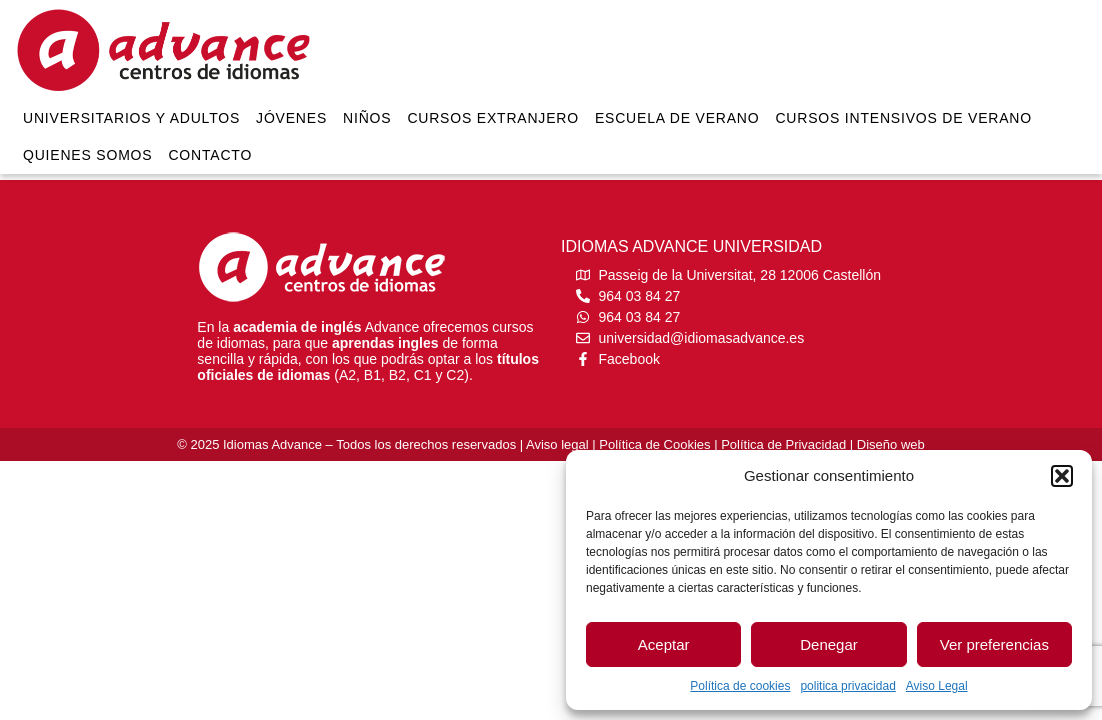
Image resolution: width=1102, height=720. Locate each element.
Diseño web (891, 444)
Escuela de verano (677, 118)
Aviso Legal (937, 686)
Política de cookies (740, 686)
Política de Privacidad (783, 444)
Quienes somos (87, 155)
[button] (1062, 476)
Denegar (829, 644)
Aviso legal (557, 444)
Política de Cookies (654, 444)
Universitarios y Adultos (131, 118)
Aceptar (664, 644)
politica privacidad (847, 686)
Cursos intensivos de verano (903, 118)
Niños (367, 118)
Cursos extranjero (493, 118)
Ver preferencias (994, 644)
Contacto (210, 155)
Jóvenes (291, 118)
